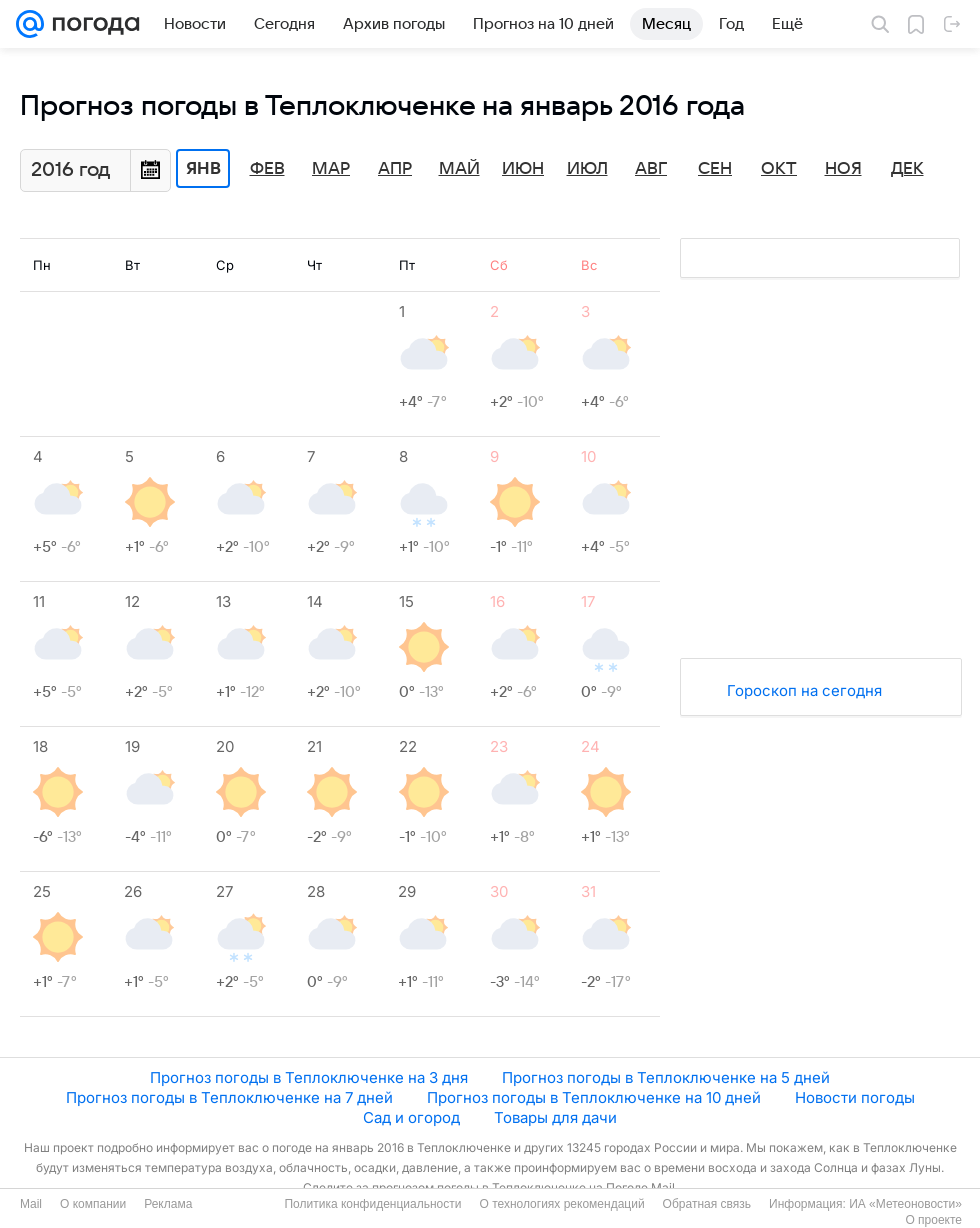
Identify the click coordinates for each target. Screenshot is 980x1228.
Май (459, 169)
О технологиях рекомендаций (561, 1204)
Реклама (168, 1204)
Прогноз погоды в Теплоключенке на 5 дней (666, 1077)
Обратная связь (707, 1204)
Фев (267, 169)
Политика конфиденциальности (372, 1204)
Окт (779, 169)
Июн (523, 169)
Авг (651, 169)
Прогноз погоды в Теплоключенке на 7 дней (229, 1097)
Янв (203, 169)
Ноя (843, 169)
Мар (331, 169)
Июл (587, 169)
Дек (907, 169)
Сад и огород (411, 1117)
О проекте (933, 1220)
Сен (715, 169)
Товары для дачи (555, 1117)
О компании (93, 1204)
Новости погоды (855, 1097)
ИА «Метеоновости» (905, 1204)
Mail (31, 1204)
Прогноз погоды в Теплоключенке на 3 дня (309, 1077)
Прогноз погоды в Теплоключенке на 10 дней (594, 1097)
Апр (395, 169)
